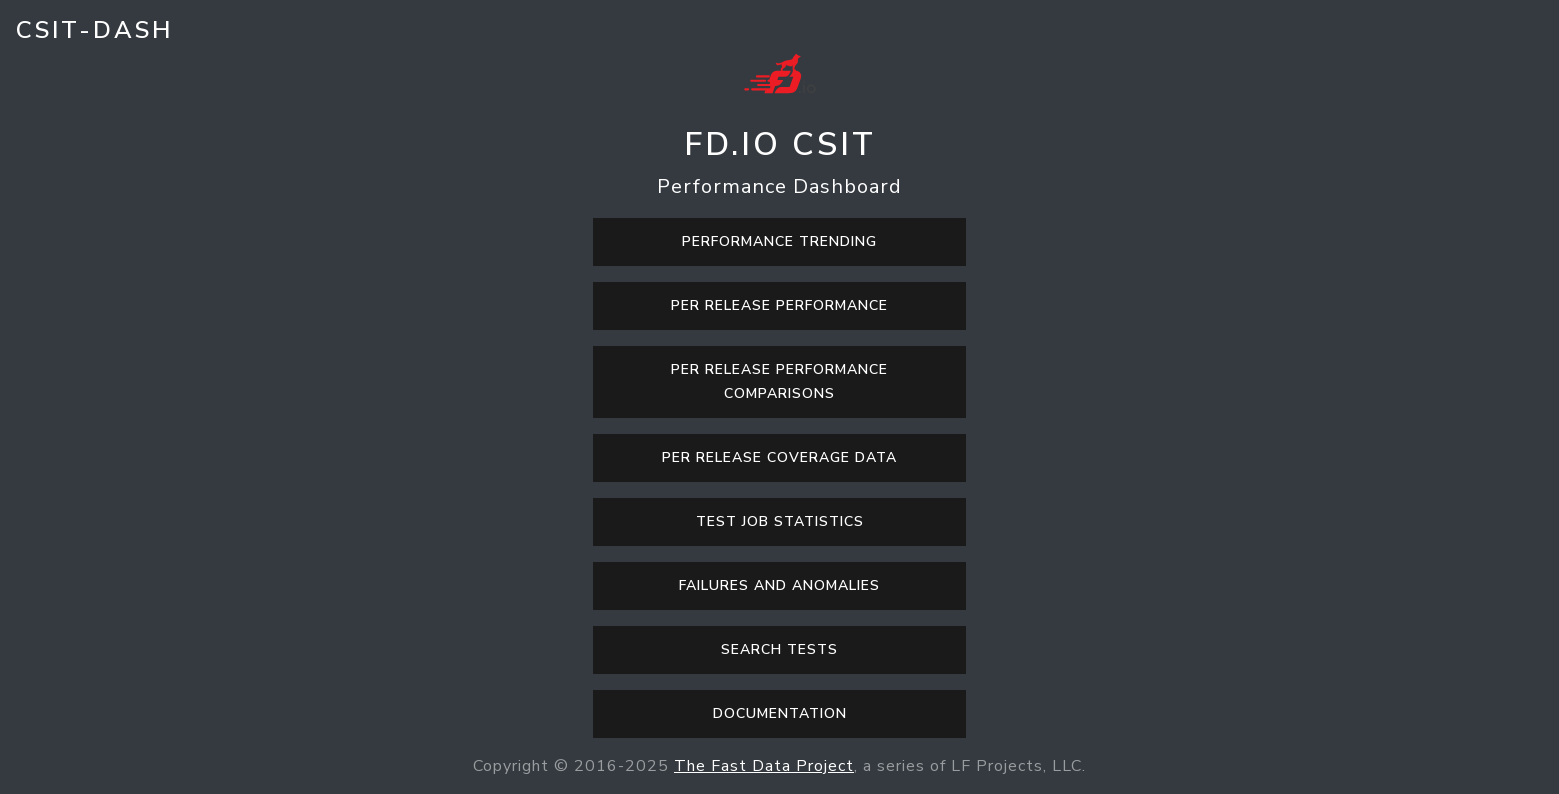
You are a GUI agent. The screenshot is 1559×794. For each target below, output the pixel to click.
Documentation (780, 713)
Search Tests (779, 649)
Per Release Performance (779, 305)
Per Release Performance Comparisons (779, 381)
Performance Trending (779, 241)
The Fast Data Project (764, 766)
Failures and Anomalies (779, 585)
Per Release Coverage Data (779, 457)
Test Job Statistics (780, 521)
